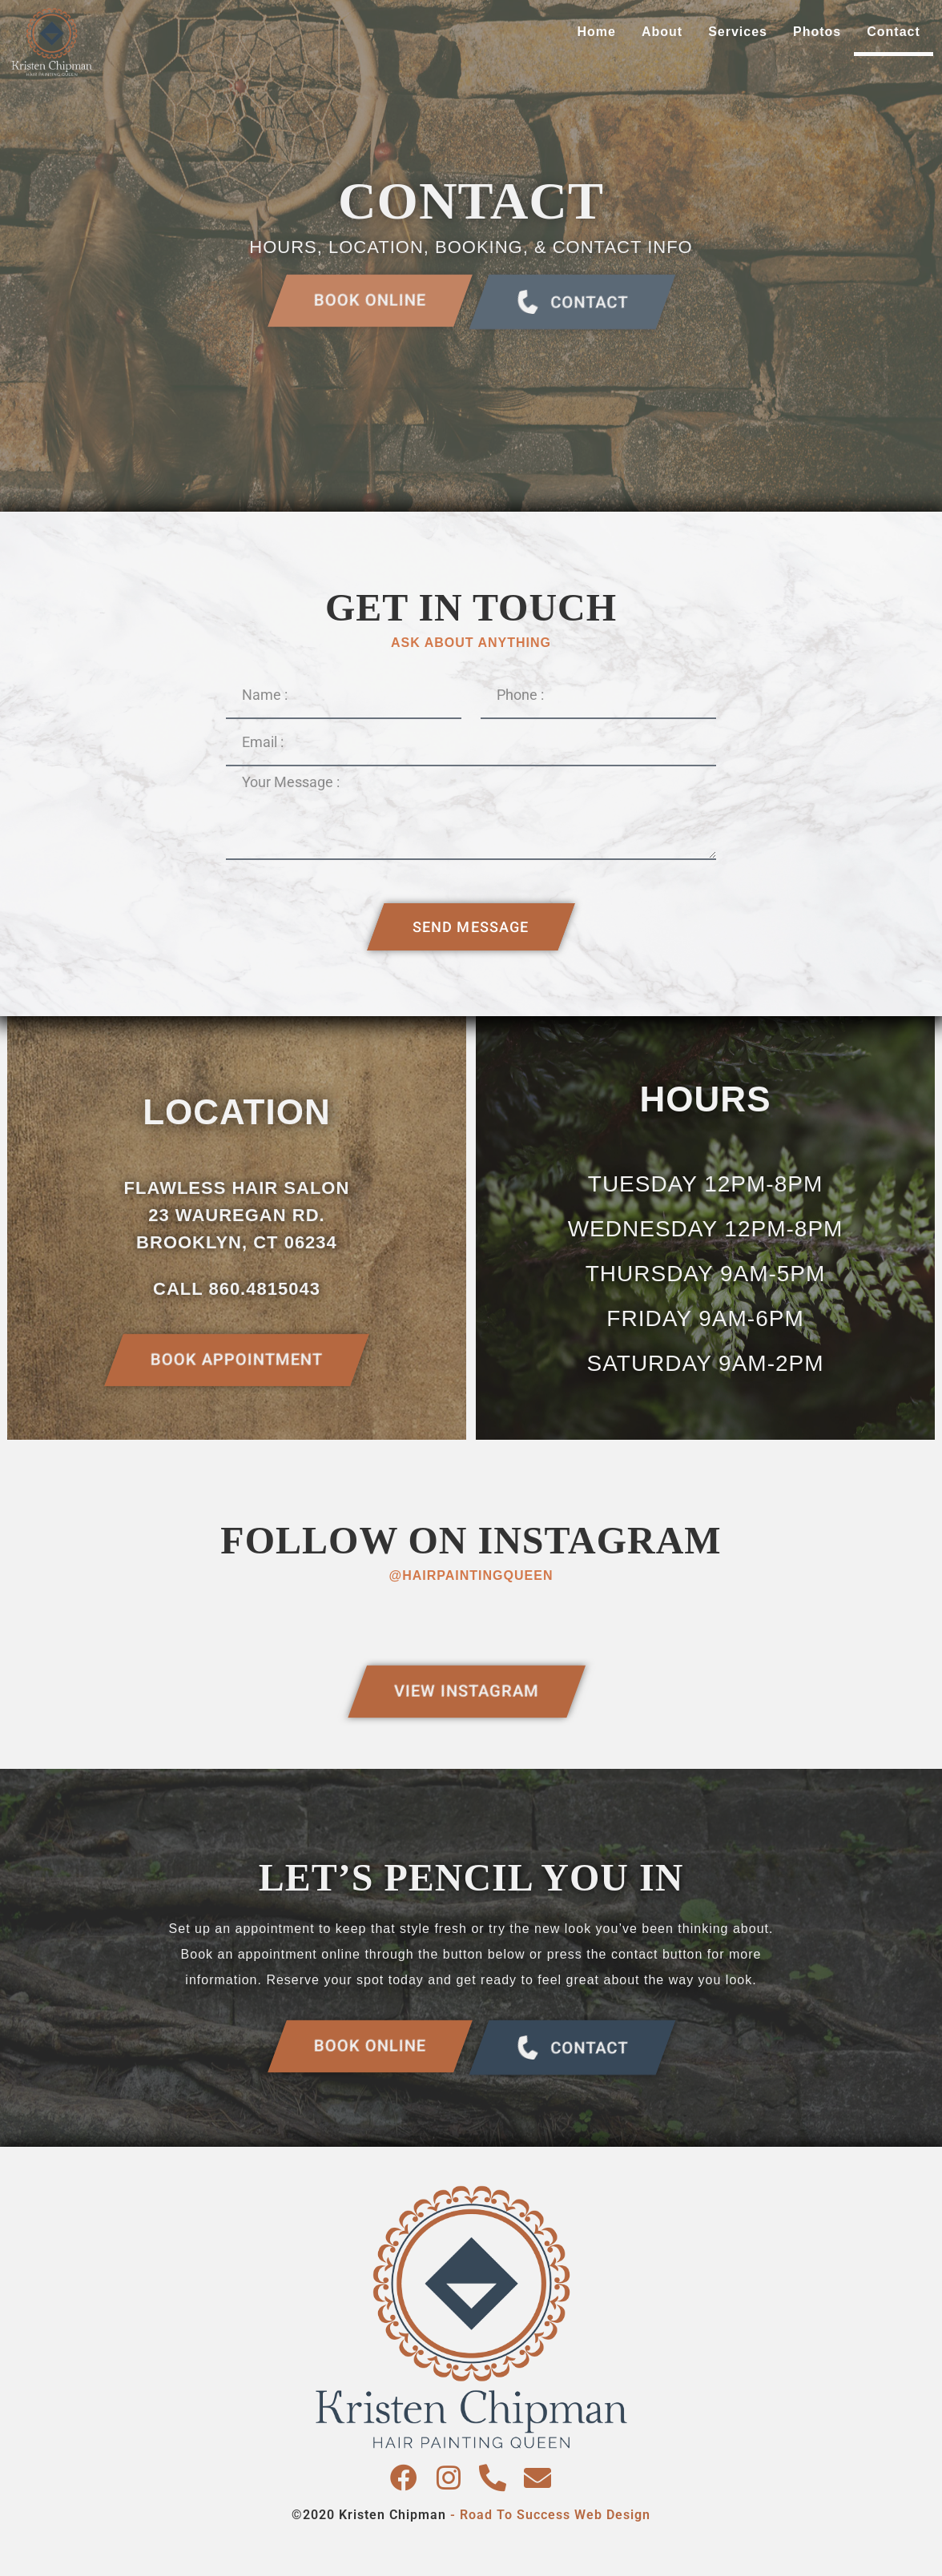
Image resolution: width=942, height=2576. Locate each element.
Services (737, 31)
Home (597, 31)
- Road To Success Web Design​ (550, 2514)
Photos (817, 31)
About (662, 31)
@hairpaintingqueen (471, 1575)
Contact (893, 31)
